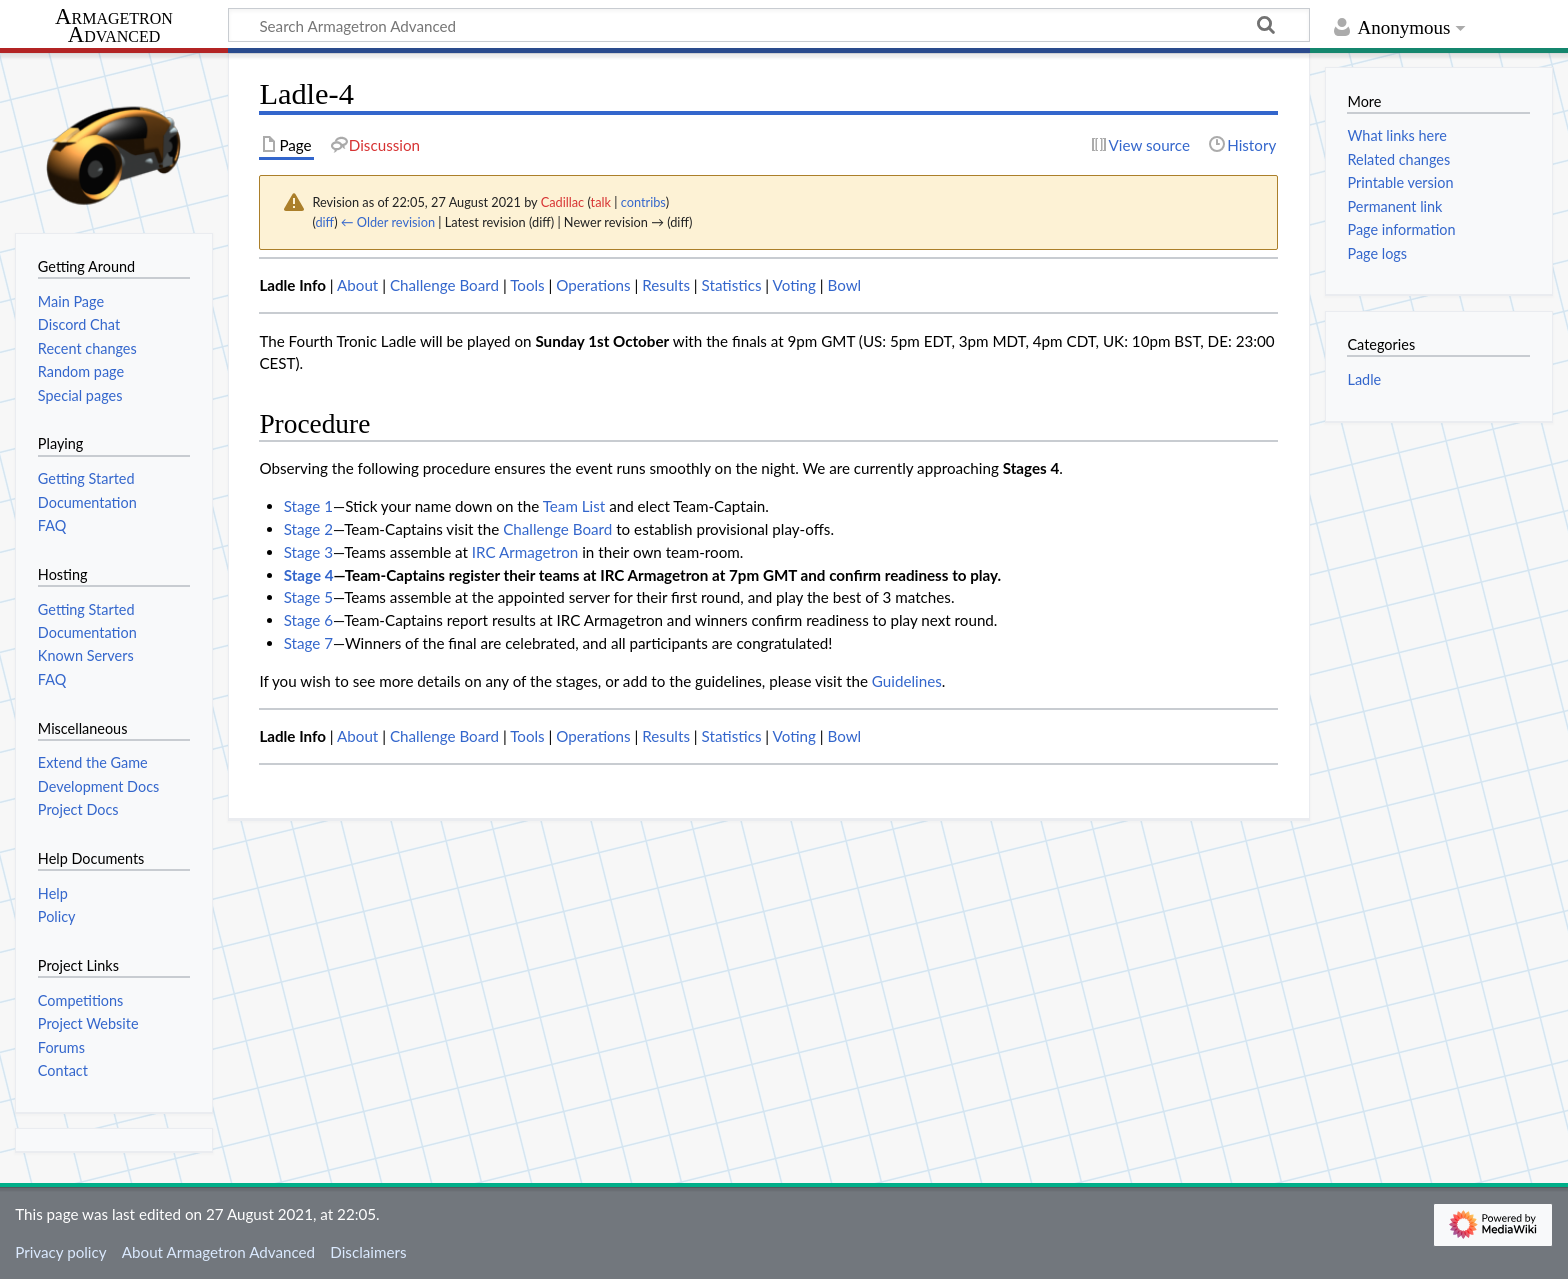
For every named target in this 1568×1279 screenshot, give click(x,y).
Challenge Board (444, 285)
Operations (593, 285)
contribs (643, 202)
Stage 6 (308, 620)
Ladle (1364, 379)
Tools (527, 285)
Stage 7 (308, 643)
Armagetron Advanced (114, 26)
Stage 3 (308, 552)
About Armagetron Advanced (218, 1252)
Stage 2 (308, 529)
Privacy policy (60, 1252)
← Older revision (388, 222)
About (357, 285)
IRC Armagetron (525, 552)
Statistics (732, 285)
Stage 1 (308, 506)
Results (666, 285)
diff (324, 222)
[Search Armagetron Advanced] (769, 25)
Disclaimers (368, 1252)
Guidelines (907, 681)
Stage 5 (308, 597)
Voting (794, 285)
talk (601, 202)
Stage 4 (309, 575)
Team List (574, 506)
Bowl (844, 285)
